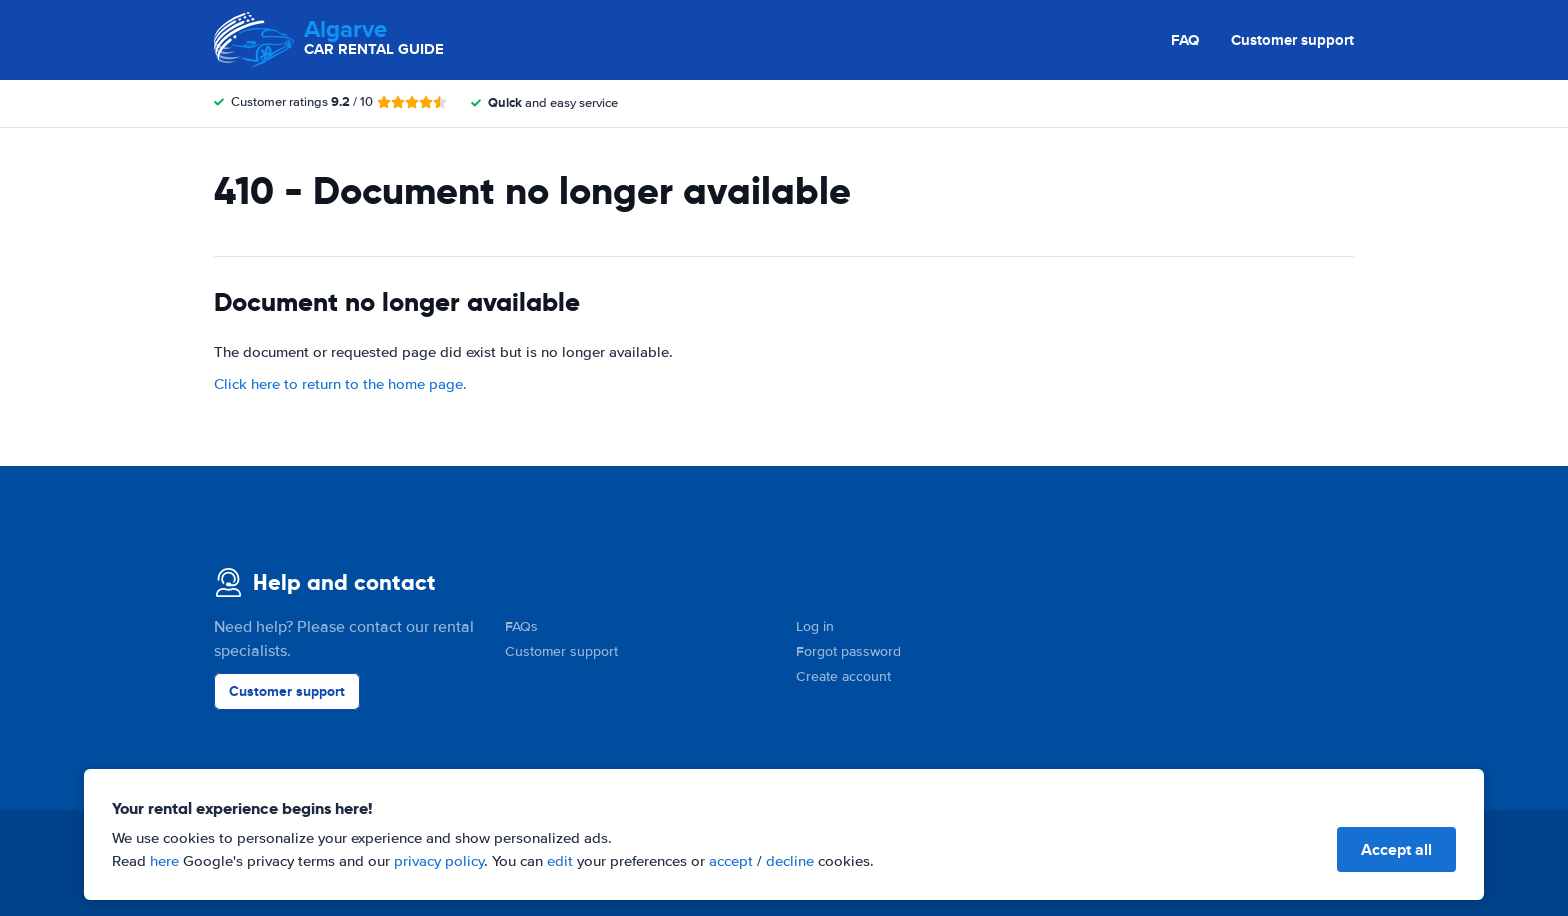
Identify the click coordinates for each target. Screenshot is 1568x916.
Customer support (1292, 40)
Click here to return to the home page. (340, 384)
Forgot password (848, 651)
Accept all (1396, 849)
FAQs (521, 626)
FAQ (1185, 40)
